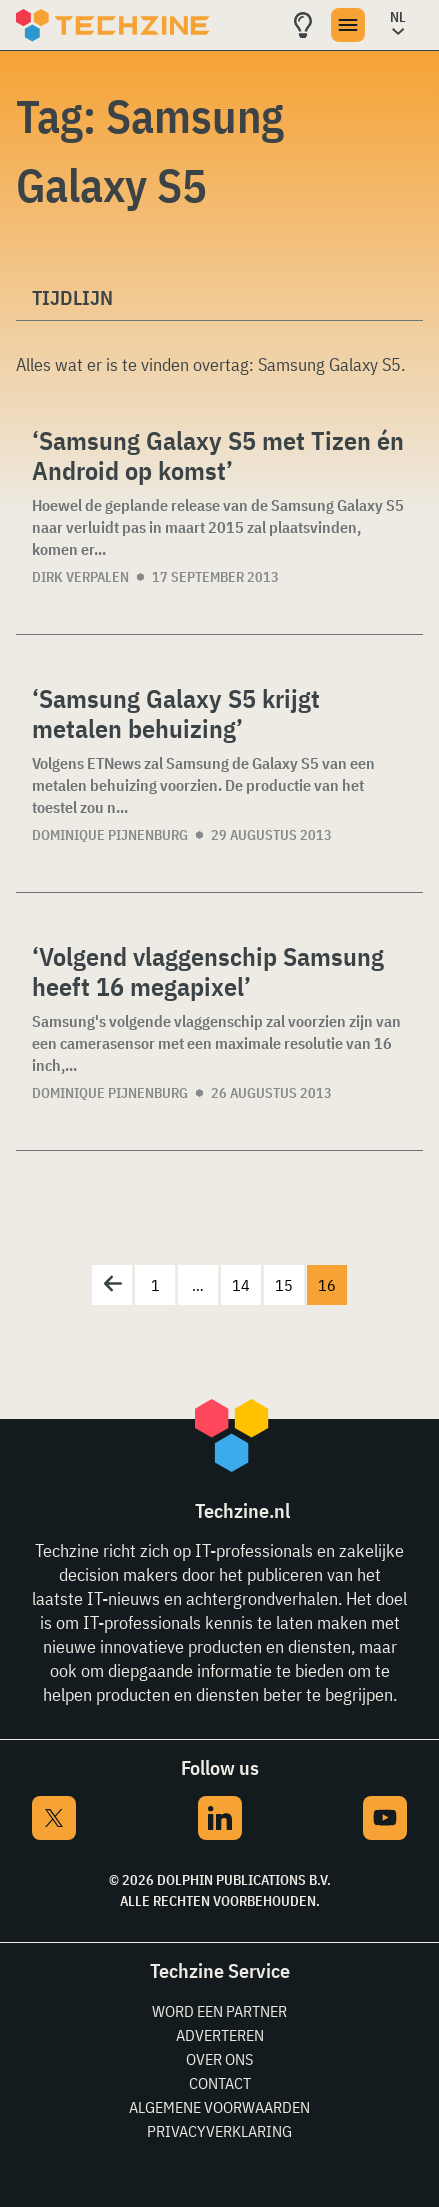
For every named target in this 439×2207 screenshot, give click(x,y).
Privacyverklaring (219, 2131)
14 (241, 1285)
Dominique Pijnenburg (110, 835)
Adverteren (220, 2035)
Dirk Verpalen (80, 577)
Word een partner (219, 2011)
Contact (220, 2083)
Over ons (219, 2059)
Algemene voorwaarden (219, 2107)
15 (284, 1285)
